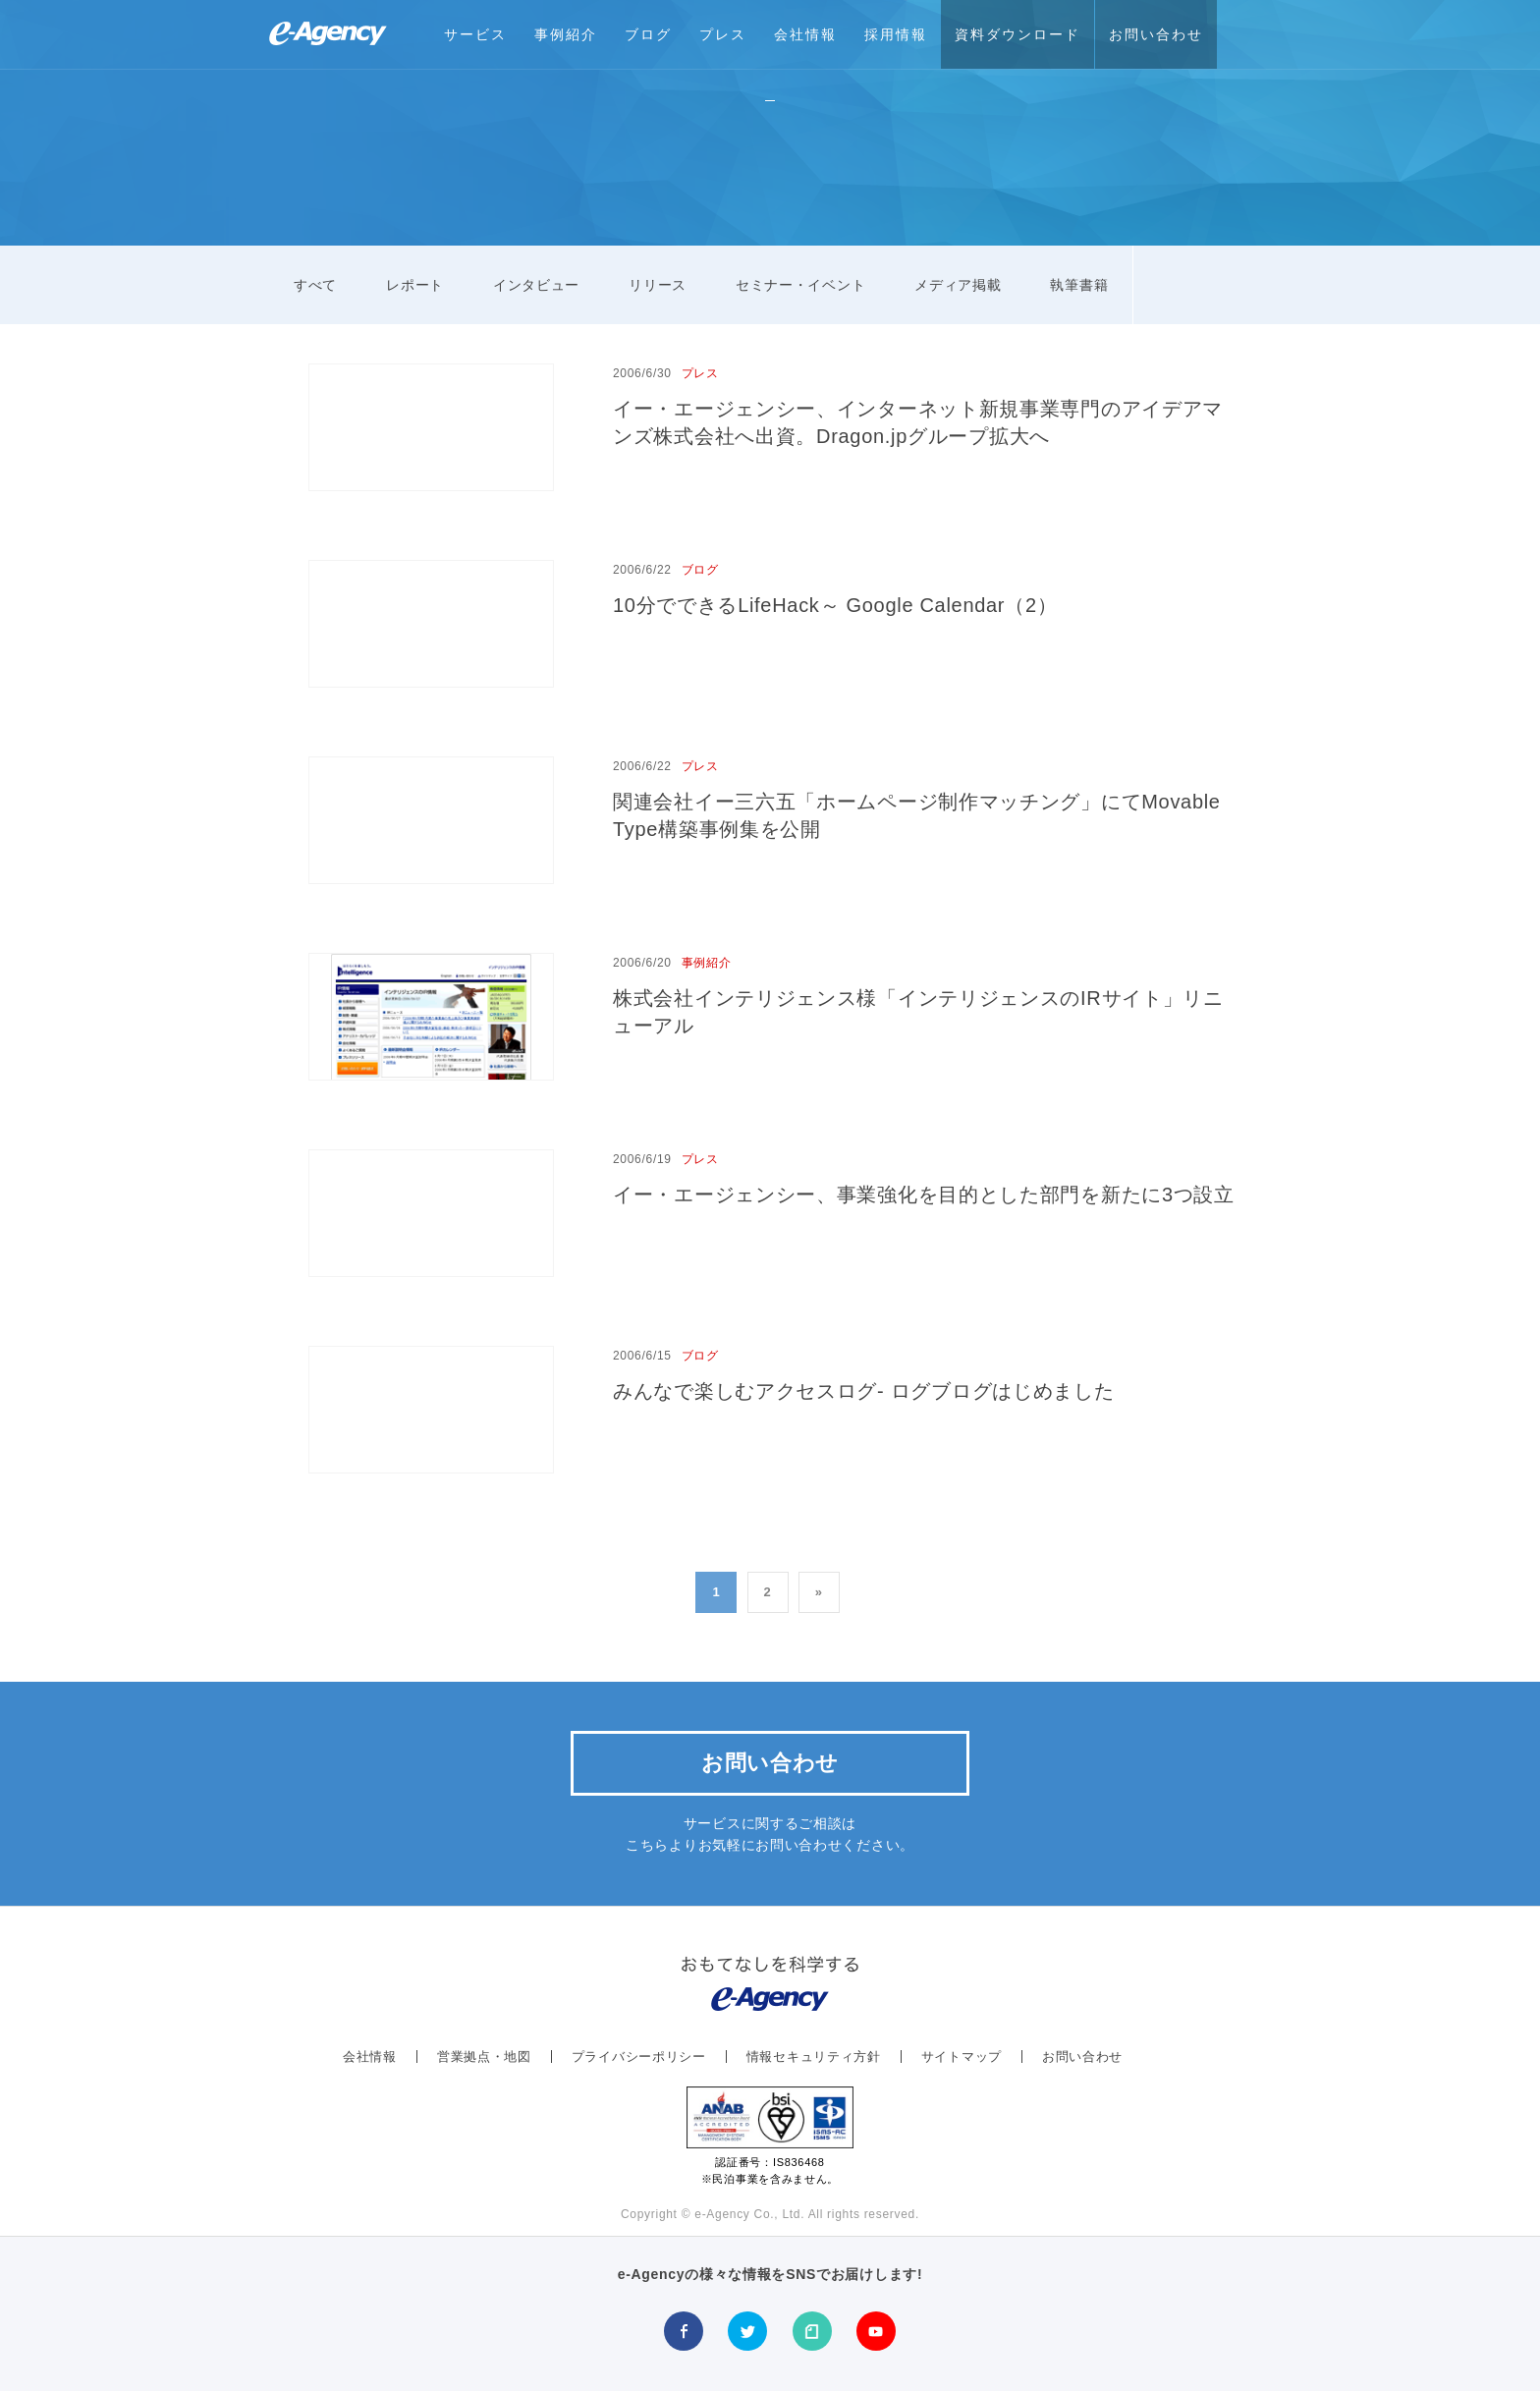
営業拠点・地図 (484, 2056)
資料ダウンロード (1017, 34)
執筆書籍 (1079, 285)
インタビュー (536, 285)
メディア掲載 (957, 285)
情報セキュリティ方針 (813, 2056)
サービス (475, 34)
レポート (415, 285)
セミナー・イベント (800, 285)
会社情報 (805, 34)
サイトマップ (961, 2056)
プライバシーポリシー (639, 2056)
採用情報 (895, 34)
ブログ (648, 34)
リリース (658, 285)
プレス (722, 34)
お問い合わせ (1156, 34)
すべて (315, 285)
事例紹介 (565, 34)
